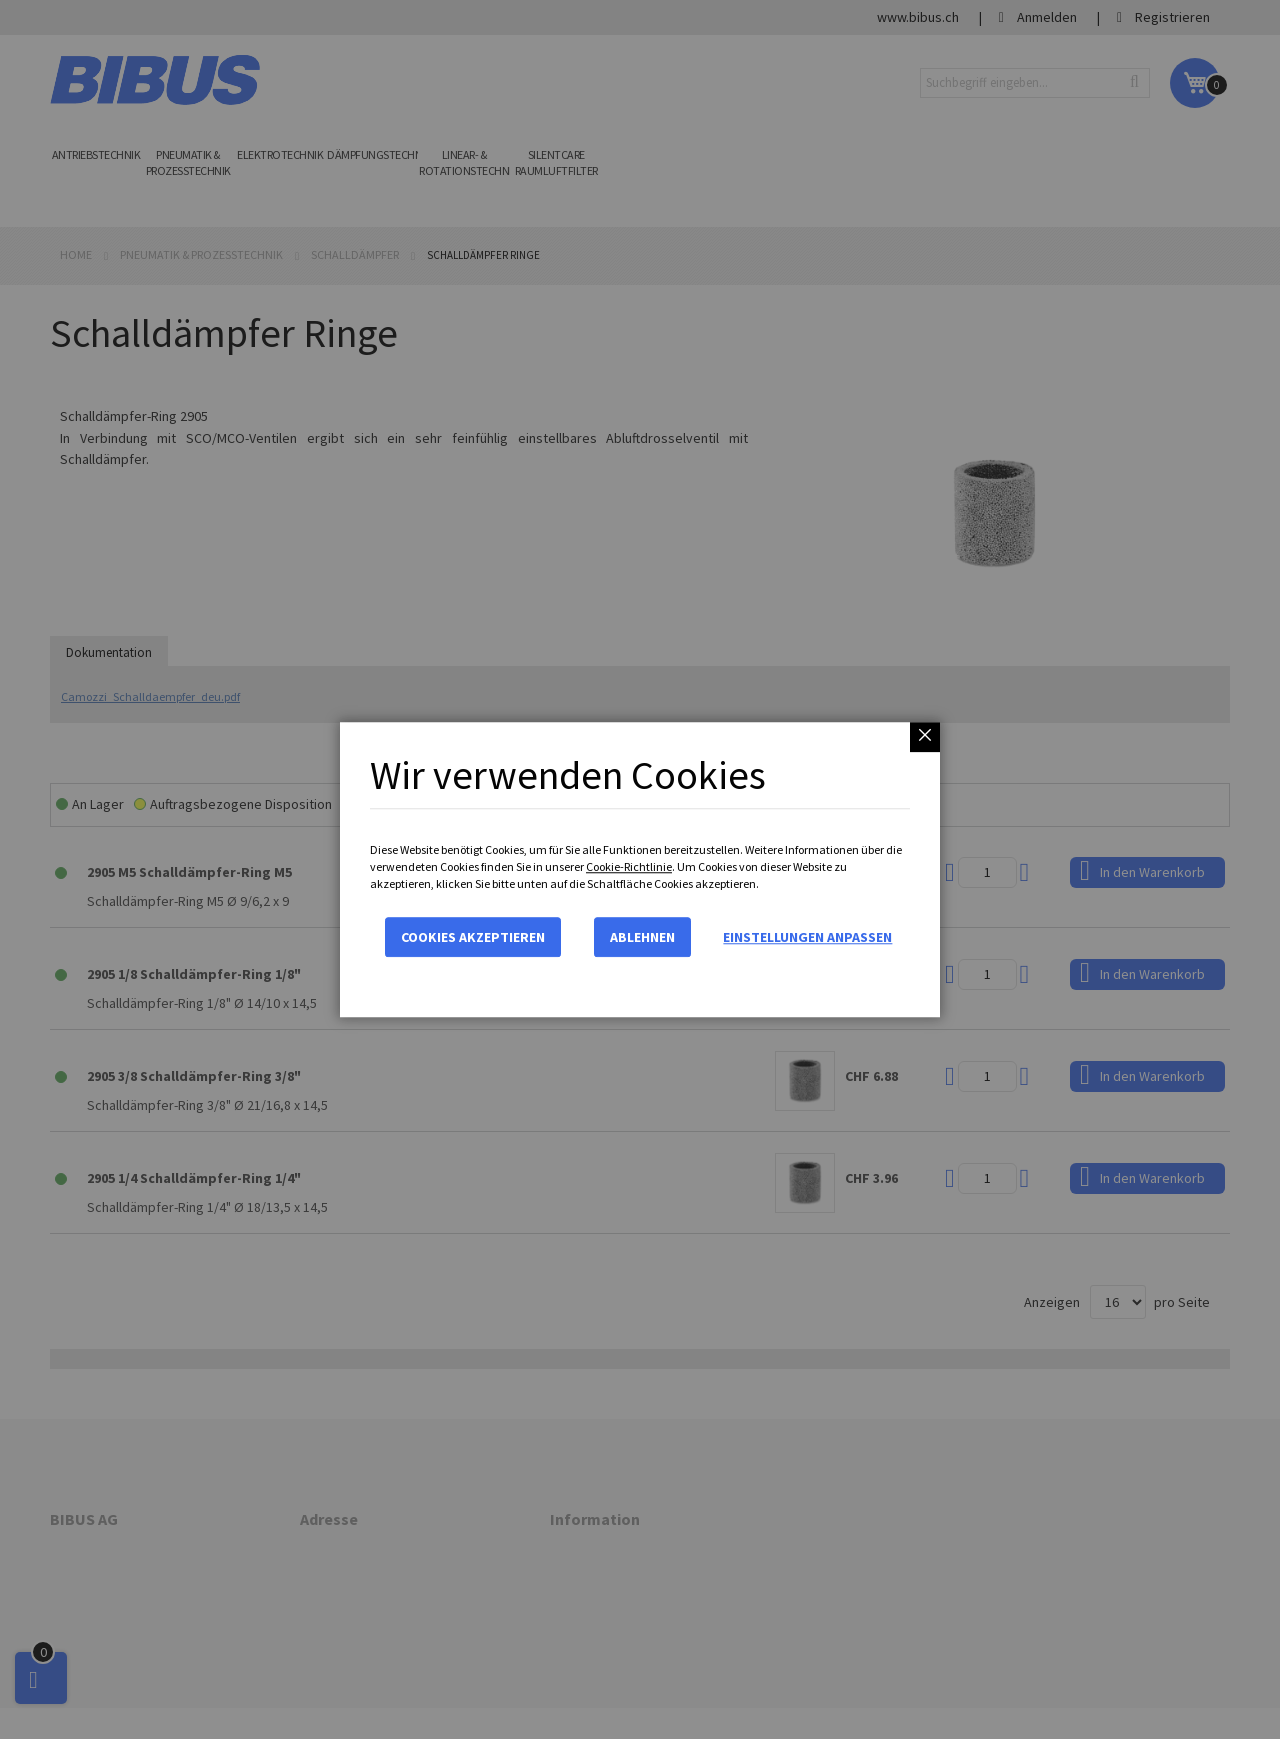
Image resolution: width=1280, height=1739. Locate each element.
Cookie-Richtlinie (629, 866)
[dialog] (640, 869)
